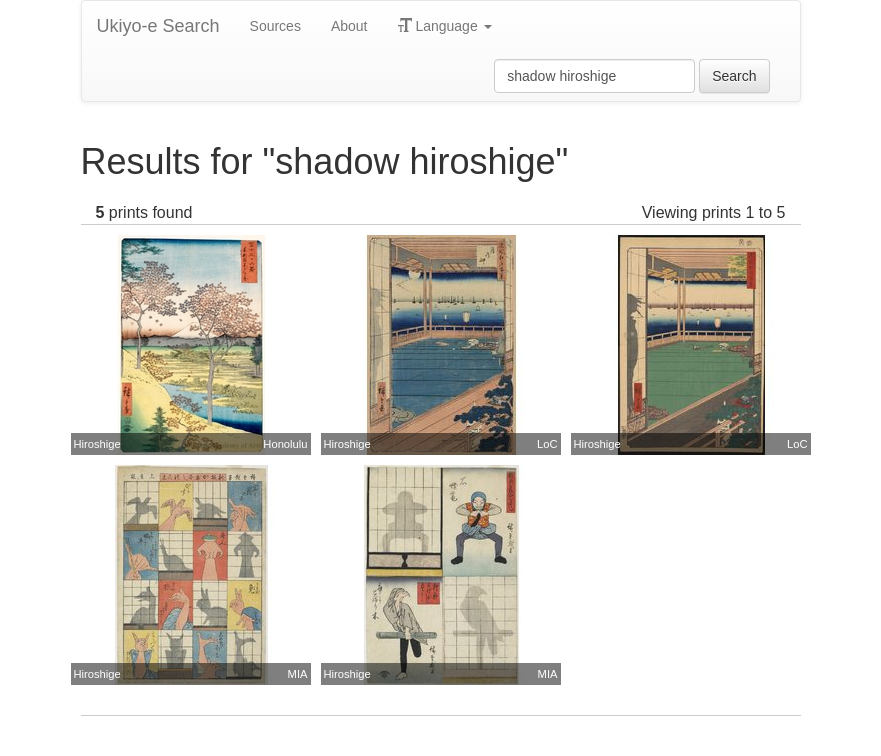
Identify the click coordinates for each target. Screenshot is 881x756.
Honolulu (285, 444)
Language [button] (445, 26)
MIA (298, 674)
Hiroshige (97, 444)
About (349, 26)
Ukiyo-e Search (158, 26)
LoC (547, 444)
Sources (275, 26)
